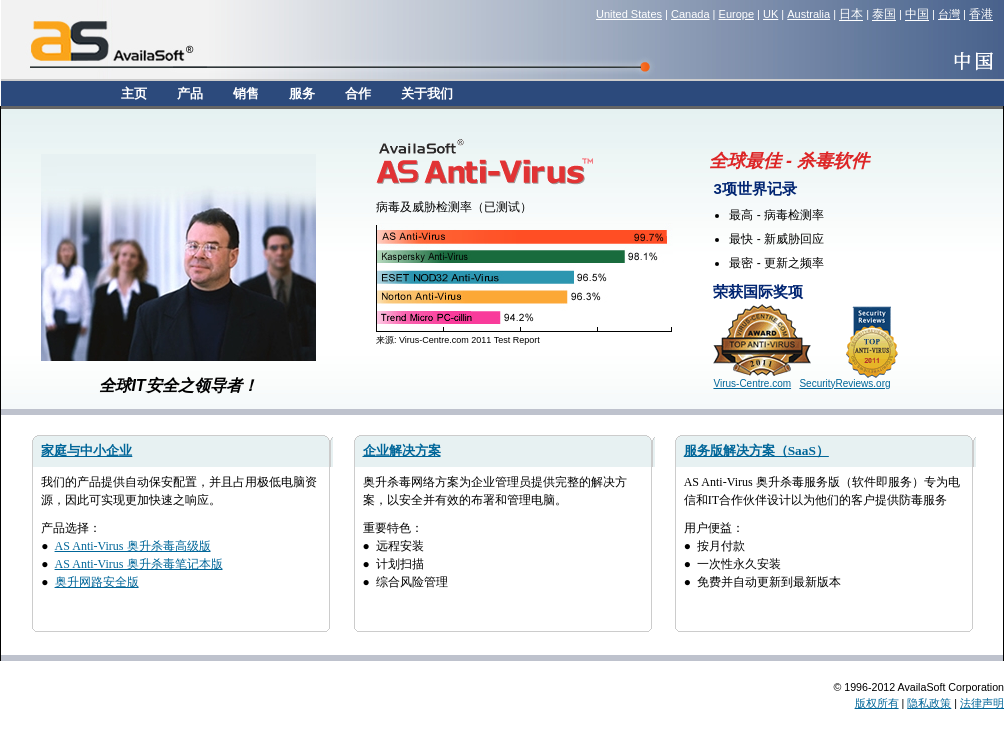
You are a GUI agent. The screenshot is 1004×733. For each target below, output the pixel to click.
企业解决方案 (402, 450)
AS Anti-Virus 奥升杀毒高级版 (133, 546)
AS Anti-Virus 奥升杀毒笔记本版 (139, 564)
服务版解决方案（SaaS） (756, 450)
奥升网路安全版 (97, 582)
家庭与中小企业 (86, 450)
